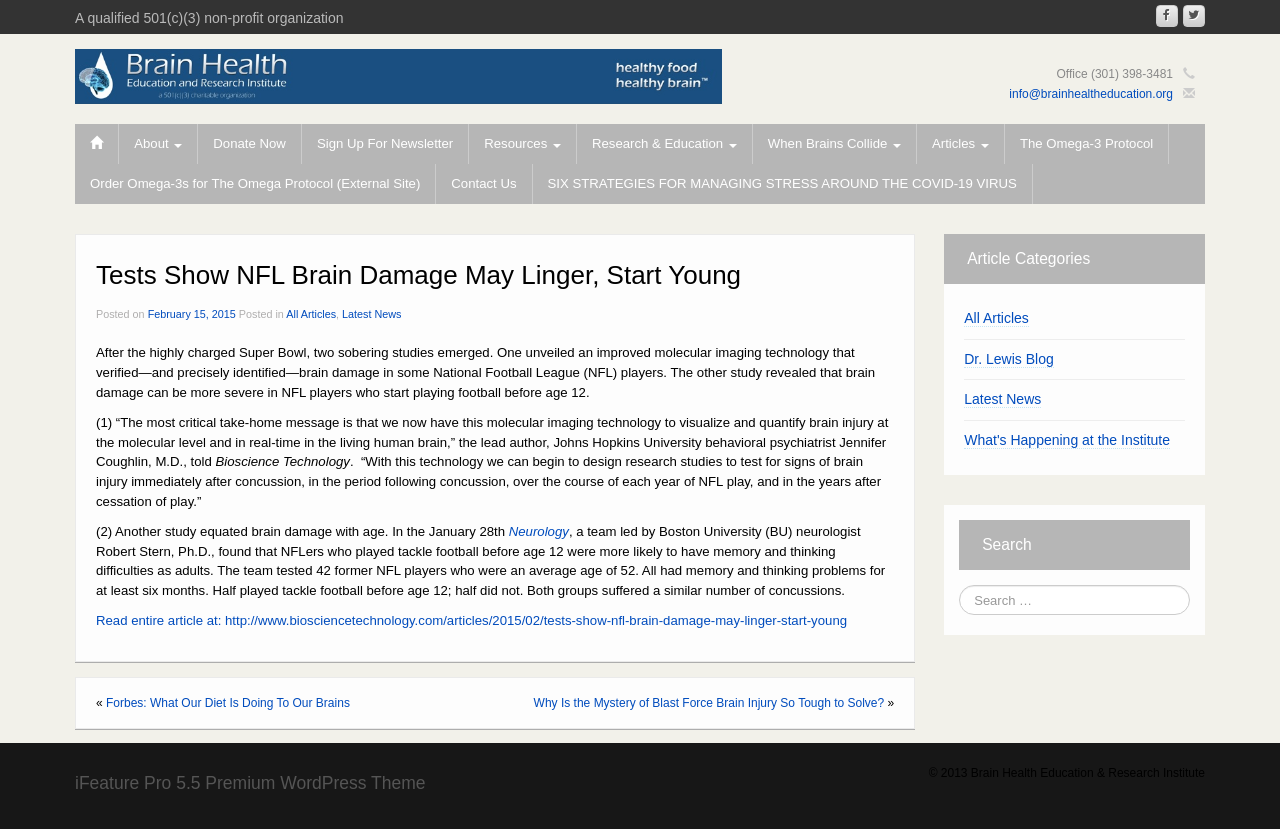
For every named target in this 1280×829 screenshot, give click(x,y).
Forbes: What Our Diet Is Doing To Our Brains (228, 703)
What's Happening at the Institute (1067, 440)
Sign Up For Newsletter (385, 143)
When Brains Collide (834, 143)
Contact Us (483, 183)
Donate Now (249, 143)
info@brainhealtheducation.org (1091, 94)
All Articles (311, 314)
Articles (960, 143)
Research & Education (664, 143)
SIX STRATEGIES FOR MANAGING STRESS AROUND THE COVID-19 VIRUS (782, 183)
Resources (522, 143)
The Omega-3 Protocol (1086, 143)
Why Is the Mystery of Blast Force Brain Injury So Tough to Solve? (709, 703)
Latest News (371, 314)
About (158, 143)
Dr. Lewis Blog (1008, 359)
